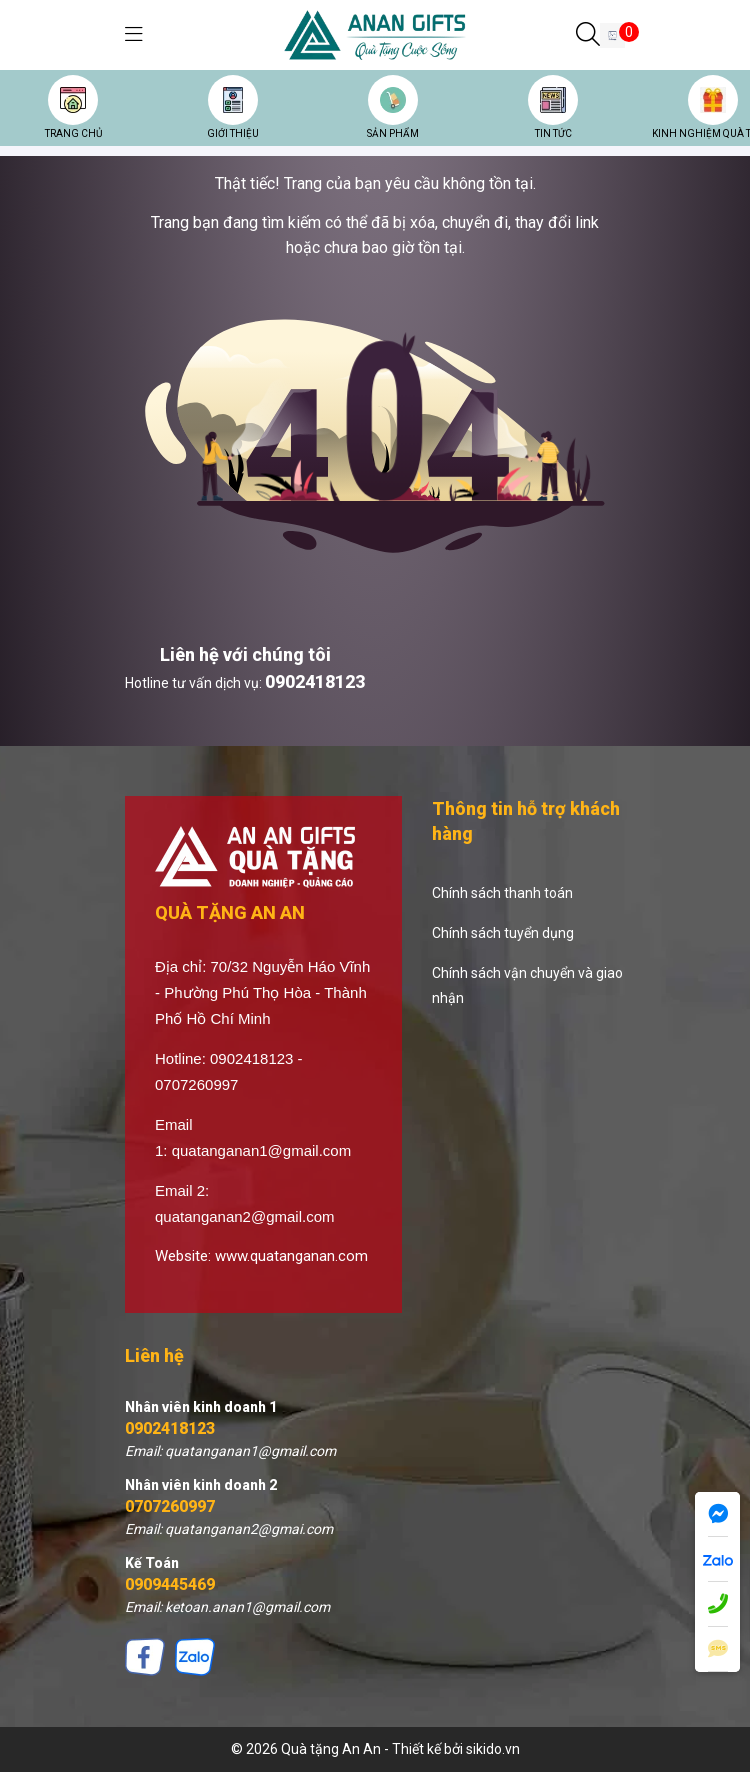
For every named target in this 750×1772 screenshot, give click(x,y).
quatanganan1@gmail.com (262, 1150)
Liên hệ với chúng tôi (245, 654)
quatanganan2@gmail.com (245, 1216)
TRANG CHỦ (73, 133)
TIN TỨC (553, 133)
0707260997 (170, 1506)
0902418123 (315, 681)
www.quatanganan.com (291, 1256)
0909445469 (170, 1584)
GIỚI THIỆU (233, 133)
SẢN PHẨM (393, 133)
